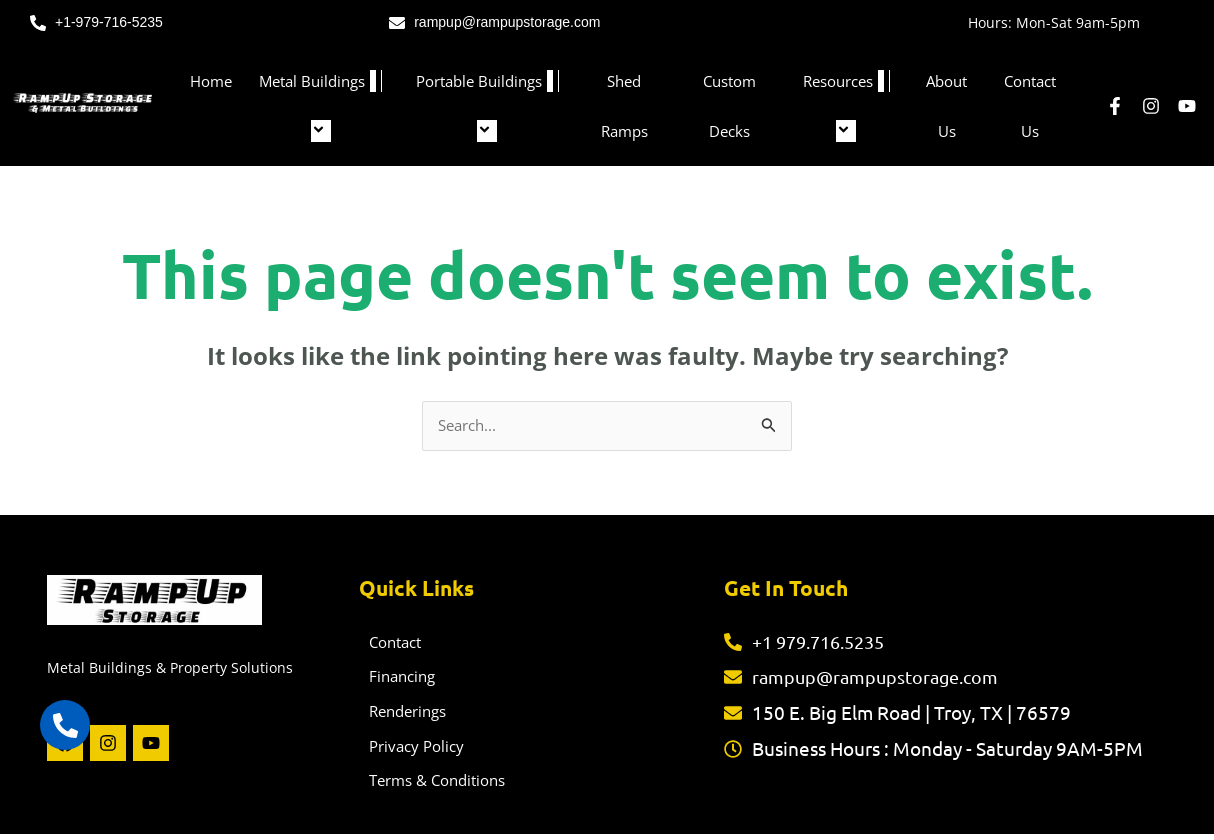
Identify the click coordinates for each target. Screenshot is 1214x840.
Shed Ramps (624, 106)
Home (211, 81)
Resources (846, 106)
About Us (946, 106)
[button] (373, 81)
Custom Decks (729, 106)
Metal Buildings (320, 106)
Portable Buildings (487, 106)
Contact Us (1030, 106)
